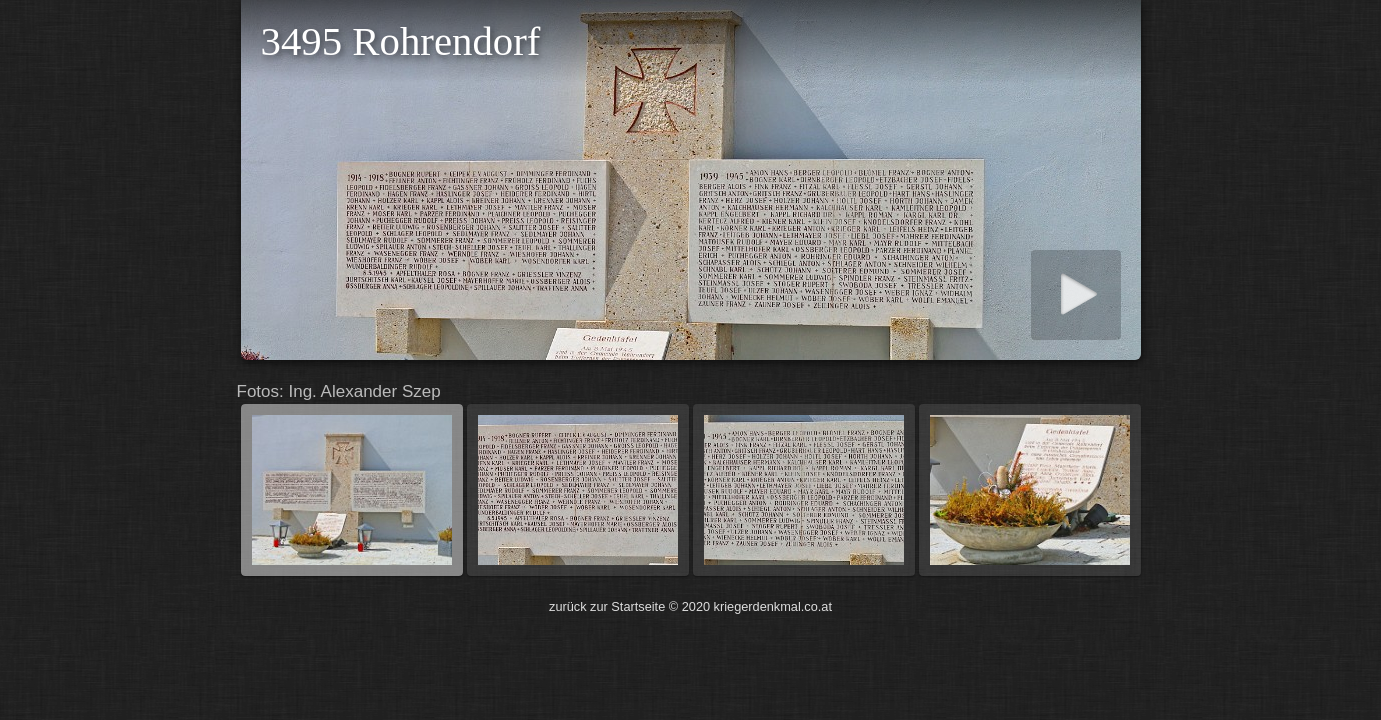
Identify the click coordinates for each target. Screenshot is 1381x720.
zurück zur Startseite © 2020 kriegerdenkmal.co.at (690, 606)
